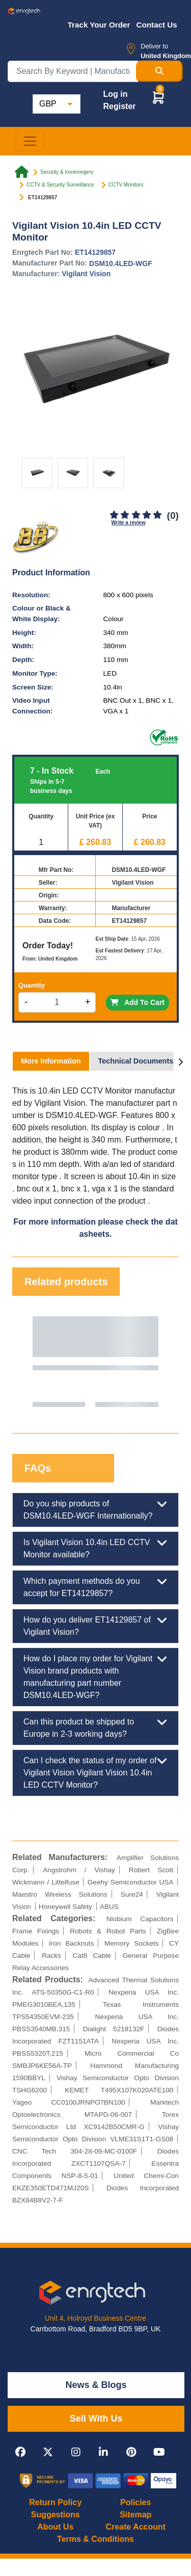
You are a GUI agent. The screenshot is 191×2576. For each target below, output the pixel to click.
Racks (51, 1955)
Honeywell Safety (65, 1906)
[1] (114, 515)
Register (119, 106)
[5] (157, 515)
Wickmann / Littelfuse (45, 1882)
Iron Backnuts (71, 1943)
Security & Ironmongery (67, 172)
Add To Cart (138, 1002)
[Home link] (22, 172)
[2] (125, 515)
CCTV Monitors (125, 185)
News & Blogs (96, 2385)
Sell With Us (96, 2418)
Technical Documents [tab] (136, 1061)
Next (161, 1362)
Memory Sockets (131, 1943)
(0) (173, 515)
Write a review (129, 522)
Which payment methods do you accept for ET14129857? (95, 1586)
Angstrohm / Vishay (79, 1870)
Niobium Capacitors (140, 1919)
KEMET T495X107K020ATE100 (119, 2090)
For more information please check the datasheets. (95, 1227)
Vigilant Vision (86, 274)
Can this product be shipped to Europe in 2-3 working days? (95, 1727)
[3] (135, 515)
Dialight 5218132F (114, 2029)
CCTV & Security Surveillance (60, 185)
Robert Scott (151, 1870)
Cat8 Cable (92, 1955)
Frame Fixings (35, 1931)
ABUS (109, 1906)
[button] (158, 97)
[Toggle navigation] (30, 141)
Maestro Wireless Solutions (59, 1894)
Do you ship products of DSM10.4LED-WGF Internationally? (95, 1509)
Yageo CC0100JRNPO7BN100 (68, 2102)
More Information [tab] (51, 1061)
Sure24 (132, 1894)
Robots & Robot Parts (108, 1931)
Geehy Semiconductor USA (131, 1882)
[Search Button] (159, 71)
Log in (115, 94)
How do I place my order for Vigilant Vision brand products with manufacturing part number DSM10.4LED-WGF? (95, 1676)
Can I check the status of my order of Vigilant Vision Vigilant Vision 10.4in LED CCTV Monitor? (95, 1772)
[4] (146, 515)
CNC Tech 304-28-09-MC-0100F (74, 2151)
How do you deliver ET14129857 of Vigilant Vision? (95, 1625)
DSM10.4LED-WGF (120, 263)
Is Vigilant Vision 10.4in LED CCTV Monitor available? (95, 1547)
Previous (30, 1362)
